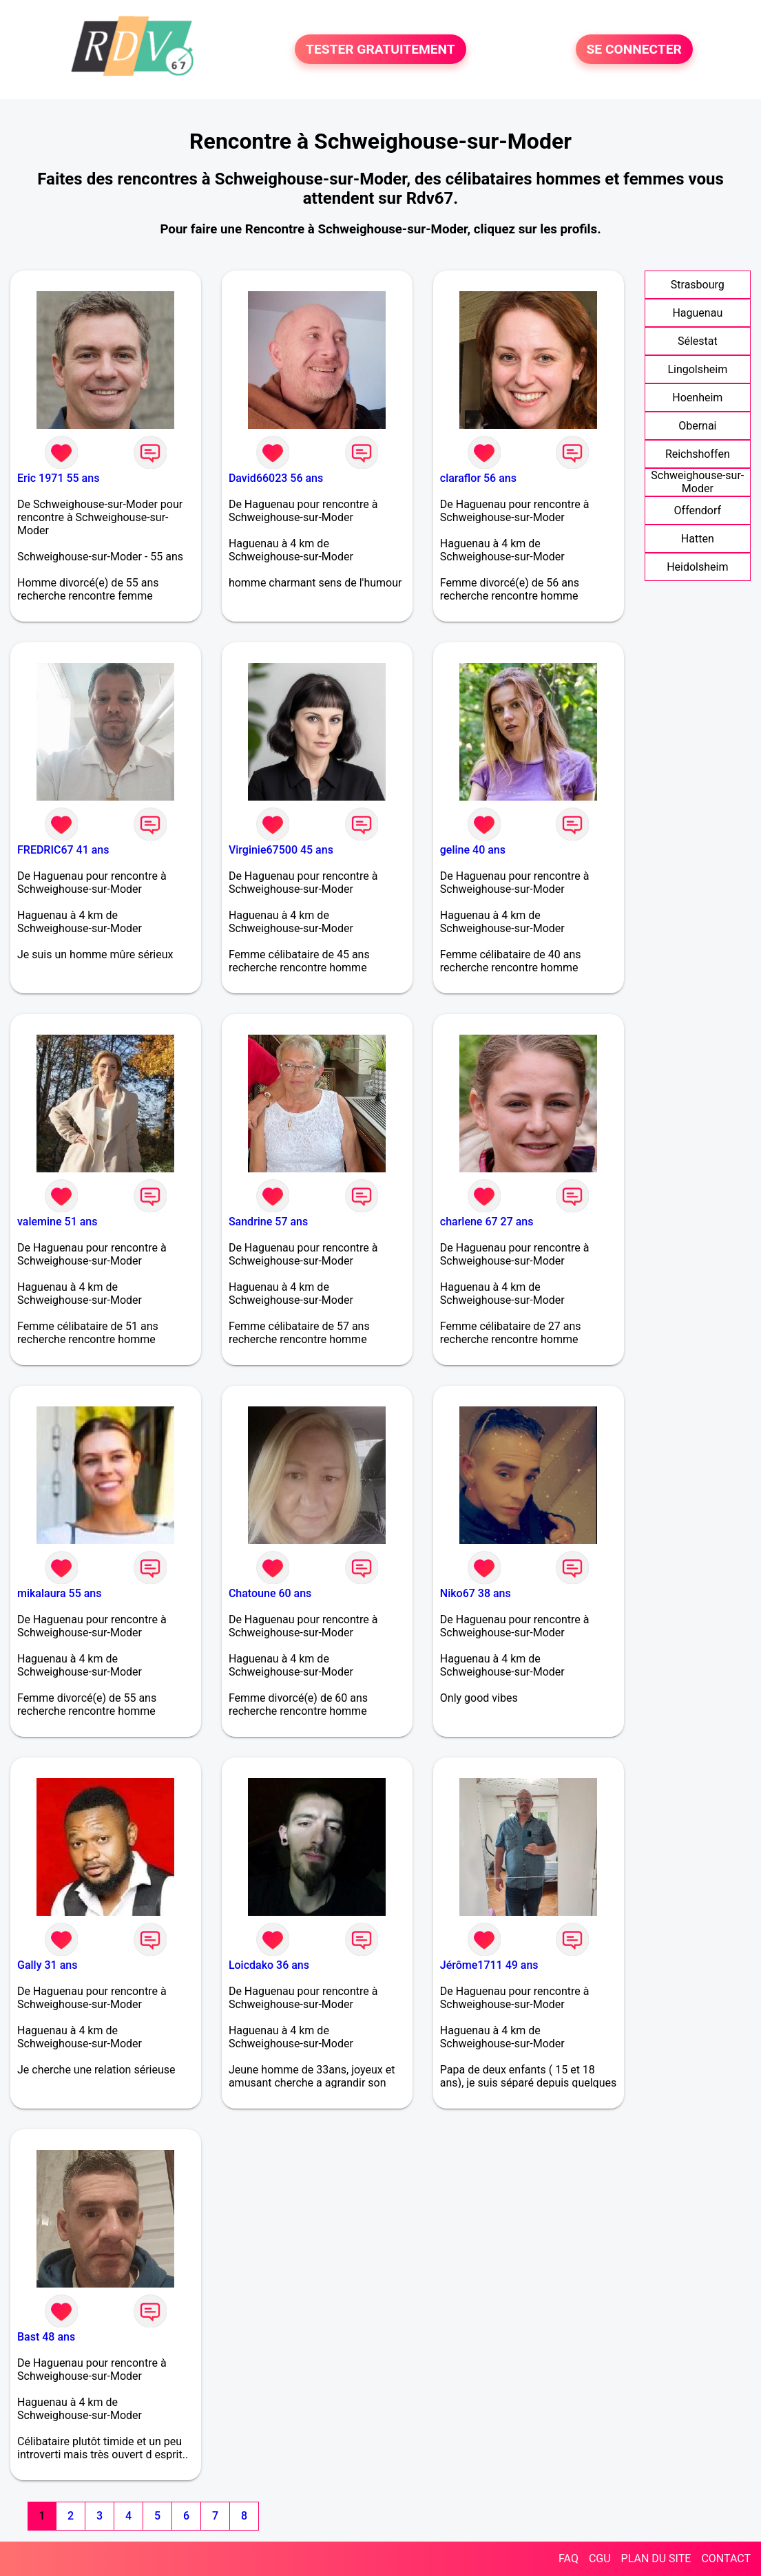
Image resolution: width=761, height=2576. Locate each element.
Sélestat (698, 341)
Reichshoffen (697, 454)
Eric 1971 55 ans (58, 478)
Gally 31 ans (47, 1965)
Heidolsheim (697, 566)
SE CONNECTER (634, 49)
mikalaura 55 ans (59, 1593)
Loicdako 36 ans (269, 1965)
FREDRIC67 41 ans (63, 849)
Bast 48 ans (46, 2336)
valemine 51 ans (57, 1221)
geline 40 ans (472, 849)
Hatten (697, 538)
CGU (600, 2558)
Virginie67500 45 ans (281, 849)
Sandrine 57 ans (268, 1221)
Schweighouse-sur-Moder (697, 482)
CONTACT (726, 2558)
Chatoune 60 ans (270, 1593)
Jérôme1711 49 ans (489, 1965)
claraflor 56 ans (478, 478)
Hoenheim (697, 397)
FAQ (568, 2558)
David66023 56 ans (276, 478)
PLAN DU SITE (656, 2558)
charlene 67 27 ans (487, 1221)
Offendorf (698, 510)
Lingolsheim (697, 369)
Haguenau (697, 312)
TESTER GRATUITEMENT (380, 49)
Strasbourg (697, 284)
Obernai (697, 425)
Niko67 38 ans (475, 1593)
